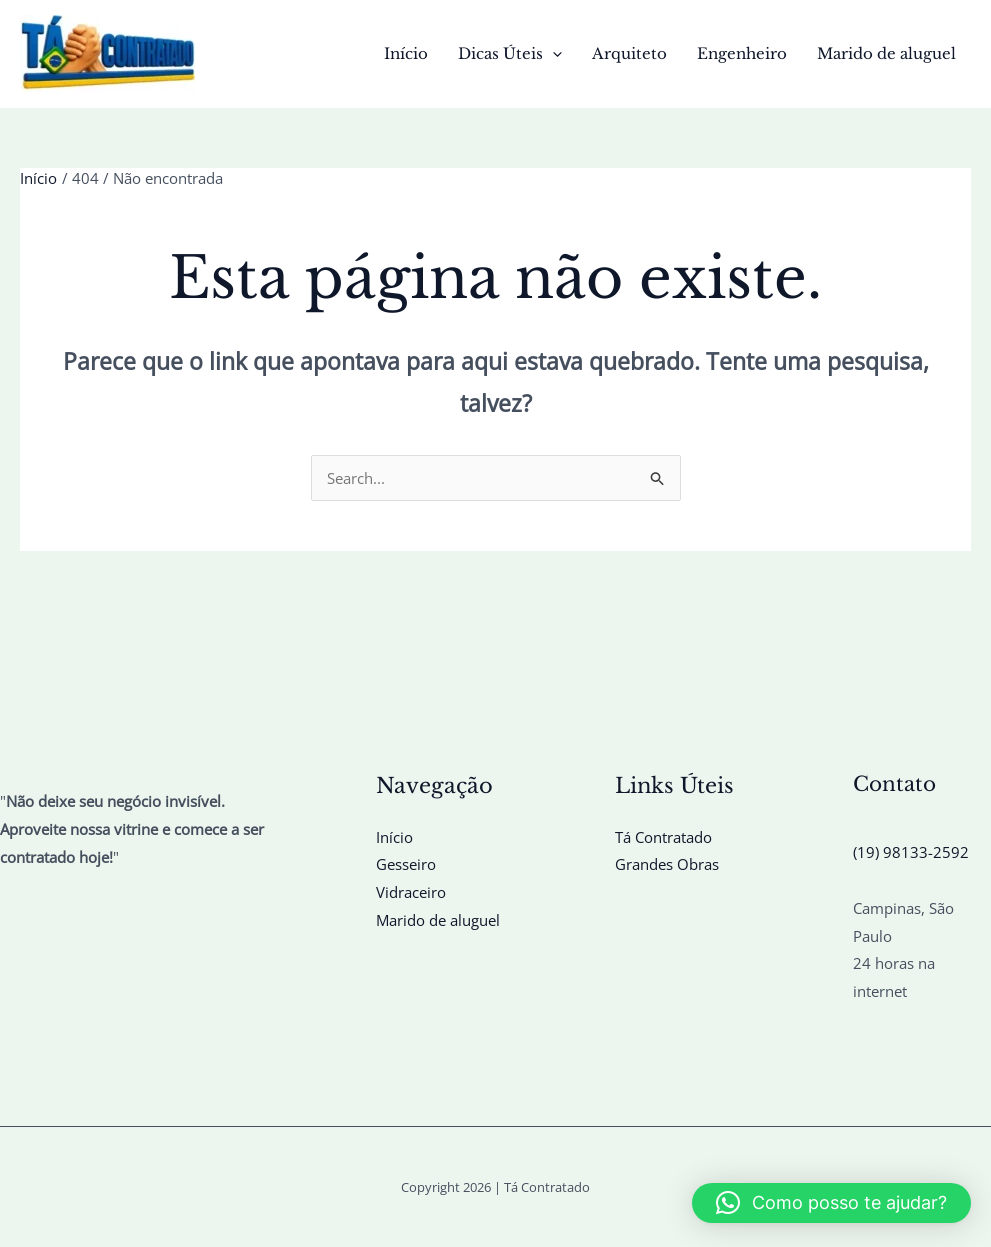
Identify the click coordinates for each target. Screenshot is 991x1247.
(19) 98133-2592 (911, 852)
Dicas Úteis (510, 54)
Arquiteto (629, 53)
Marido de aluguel (886, 53)
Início (406, 53)
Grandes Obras (667, 864)
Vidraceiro (411, 892)
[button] (552, 54)
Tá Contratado (663, 837)
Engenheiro (742, 53)
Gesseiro (406, 864)
